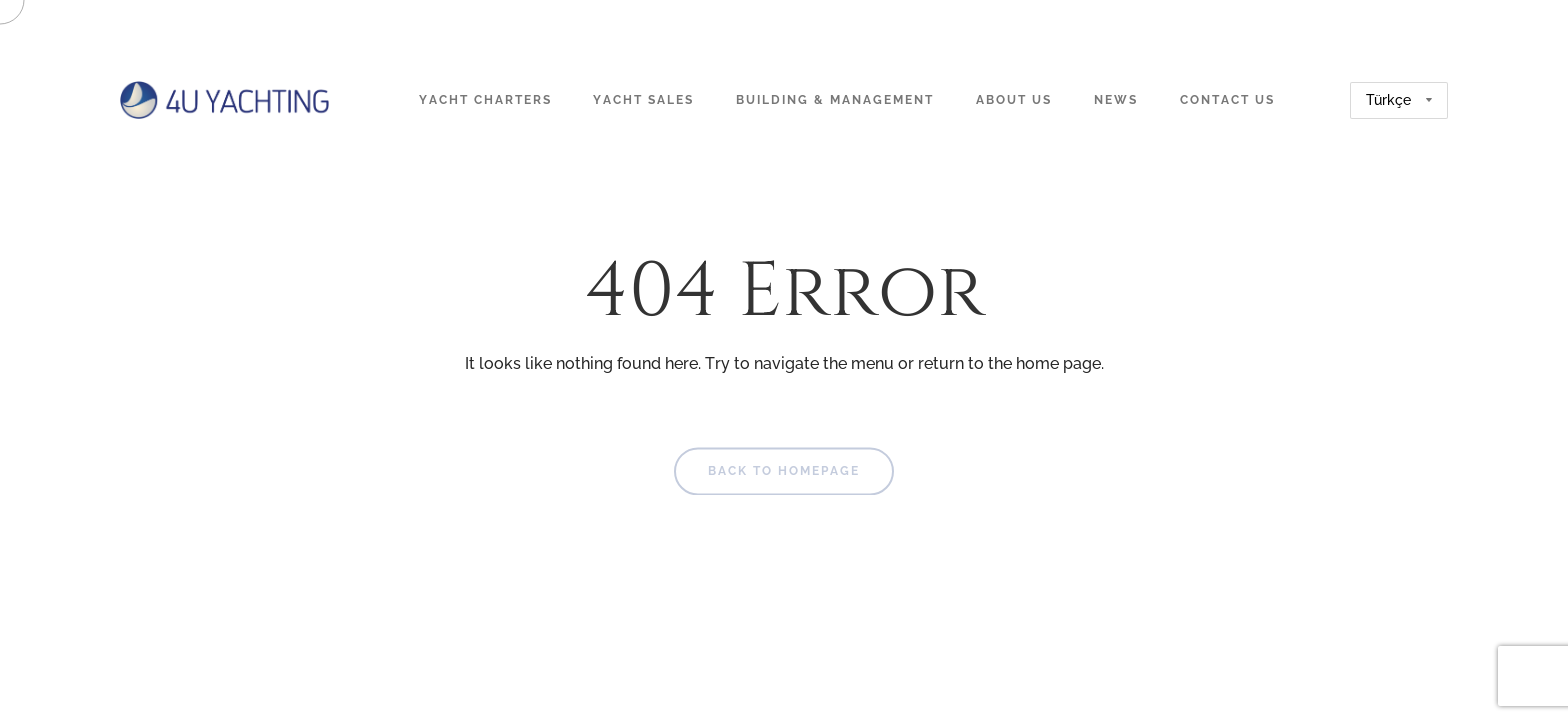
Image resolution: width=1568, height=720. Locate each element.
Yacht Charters (485, 99)
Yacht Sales (643, 99)
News (1116, 99)
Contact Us (1227, 99)
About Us (1014, 99)
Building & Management (835, 99)
